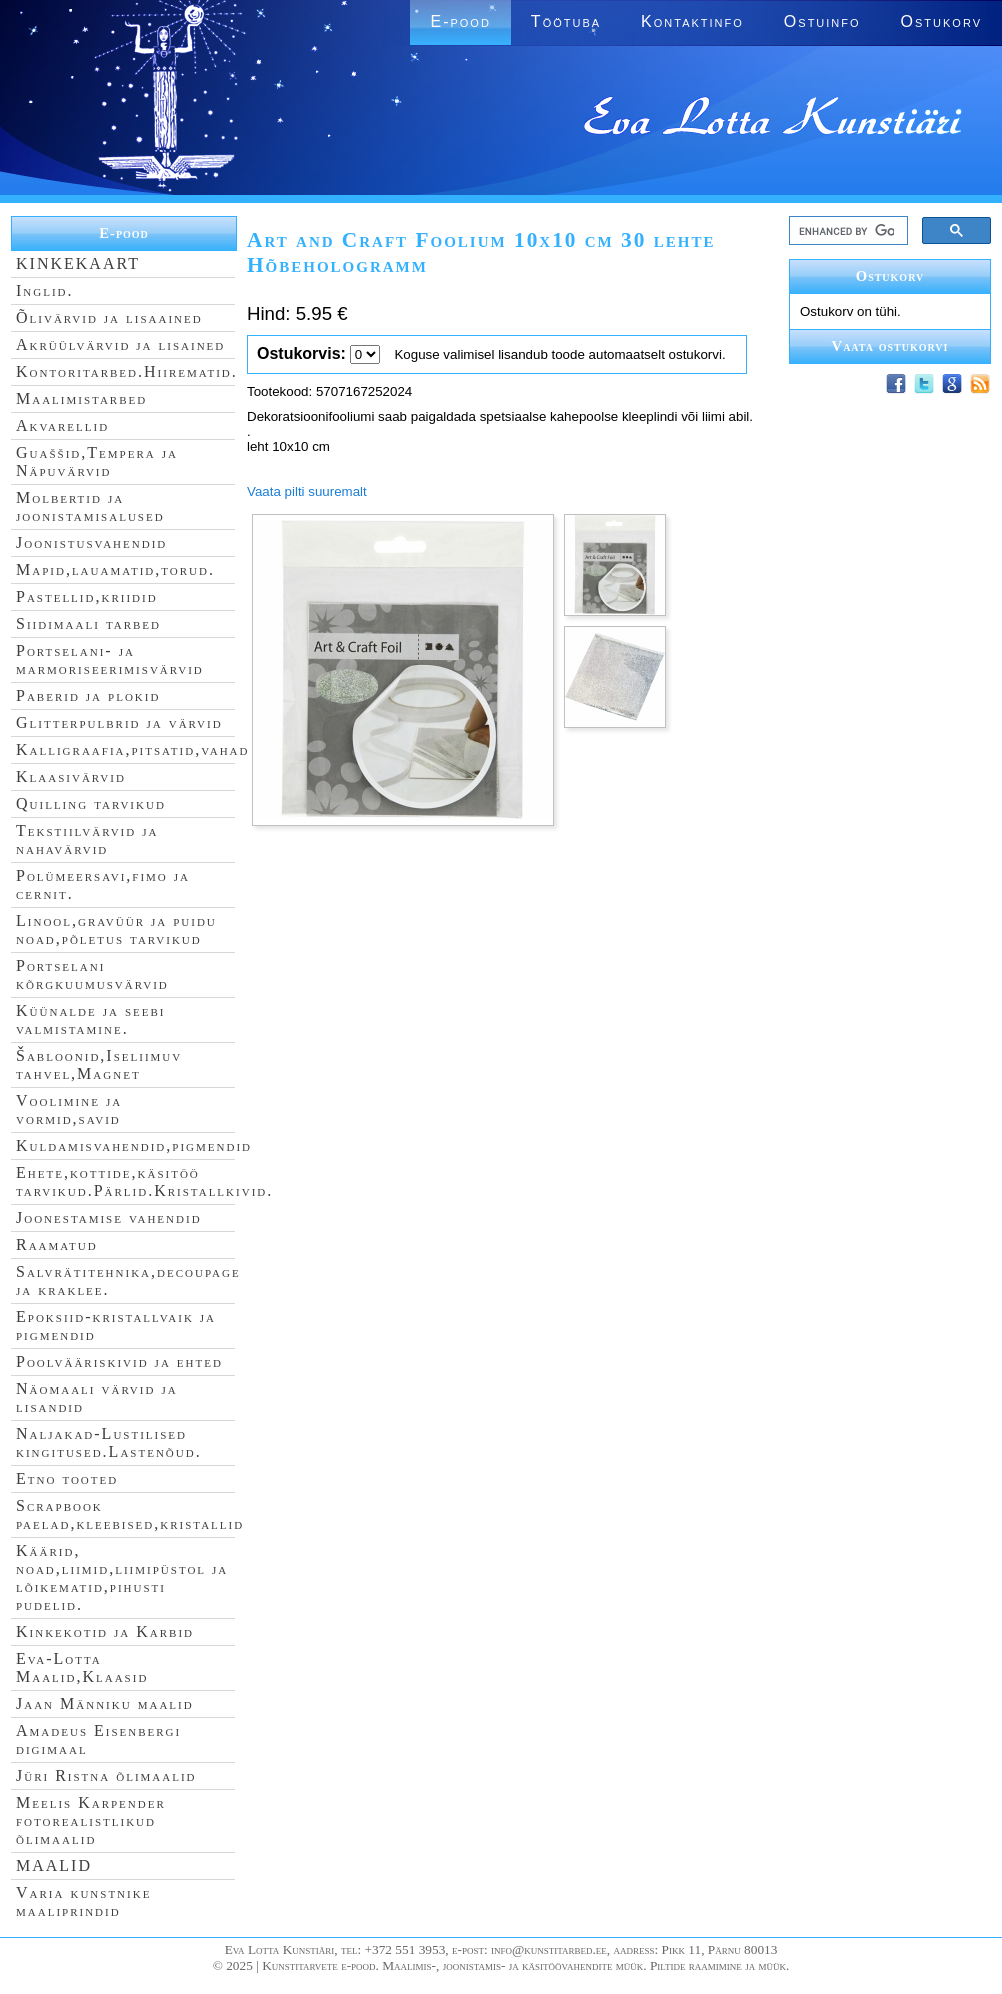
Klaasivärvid (71, 776)
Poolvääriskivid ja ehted (119, 1361)
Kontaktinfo (692, 21)
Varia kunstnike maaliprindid (83, 1901)
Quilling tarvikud (91, 803)
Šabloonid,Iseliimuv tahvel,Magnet (99, 1064)
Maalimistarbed (81, 398)
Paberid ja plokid (88, 695)
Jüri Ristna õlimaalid (106, 1775)
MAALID (54, 1865)
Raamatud (57, 1244)
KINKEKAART (78, 263)
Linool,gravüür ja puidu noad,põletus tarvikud (116, 929)
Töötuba (566, 21)
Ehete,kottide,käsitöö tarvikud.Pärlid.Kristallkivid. (144, 1181)
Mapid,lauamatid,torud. (115, 569)
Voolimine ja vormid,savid (69, 1109)
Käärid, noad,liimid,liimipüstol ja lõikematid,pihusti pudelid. (122, 1577)
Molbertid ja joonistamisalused (90, 506)
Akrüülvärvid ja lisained (120, 344)
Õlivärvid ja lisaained (109, 317)
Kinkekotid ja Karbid (105, 1631)
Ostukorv (941, 21)
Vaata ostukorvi (890, 346)
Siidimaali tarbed (88, 623)
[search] (846, 231)
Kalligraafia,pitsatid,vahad (132, 749)
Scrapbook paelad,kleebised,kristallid (130, 1514)
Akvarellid (62, 425)
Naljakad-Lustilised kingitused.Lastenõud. (109, 1442)
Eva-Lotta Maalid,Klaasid (82, 1667)
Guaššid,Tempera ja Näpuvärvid (97, 461)
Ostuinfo (822, 21)
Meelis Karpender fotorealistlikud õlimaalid (91, 1820)
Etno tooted (67, 1478)
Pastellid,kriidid (87, 596)
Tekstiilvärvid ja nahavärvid (87, 839)
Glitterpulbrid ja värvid (119, 722)
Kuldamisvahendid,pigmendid (134, 1145)
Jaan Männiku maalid (105, 1703)
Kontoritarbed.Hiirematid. (127, 371)
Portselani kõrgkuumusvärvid (92, 974)
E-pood (460, 21)
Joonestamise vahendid (109, 1217)
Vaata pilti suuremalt (307, 491)
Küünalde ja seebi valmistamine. (91, 1019)
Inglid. (45, 290)
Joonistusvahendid (91, 542)
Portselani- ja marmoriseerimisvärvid (110, 659)
